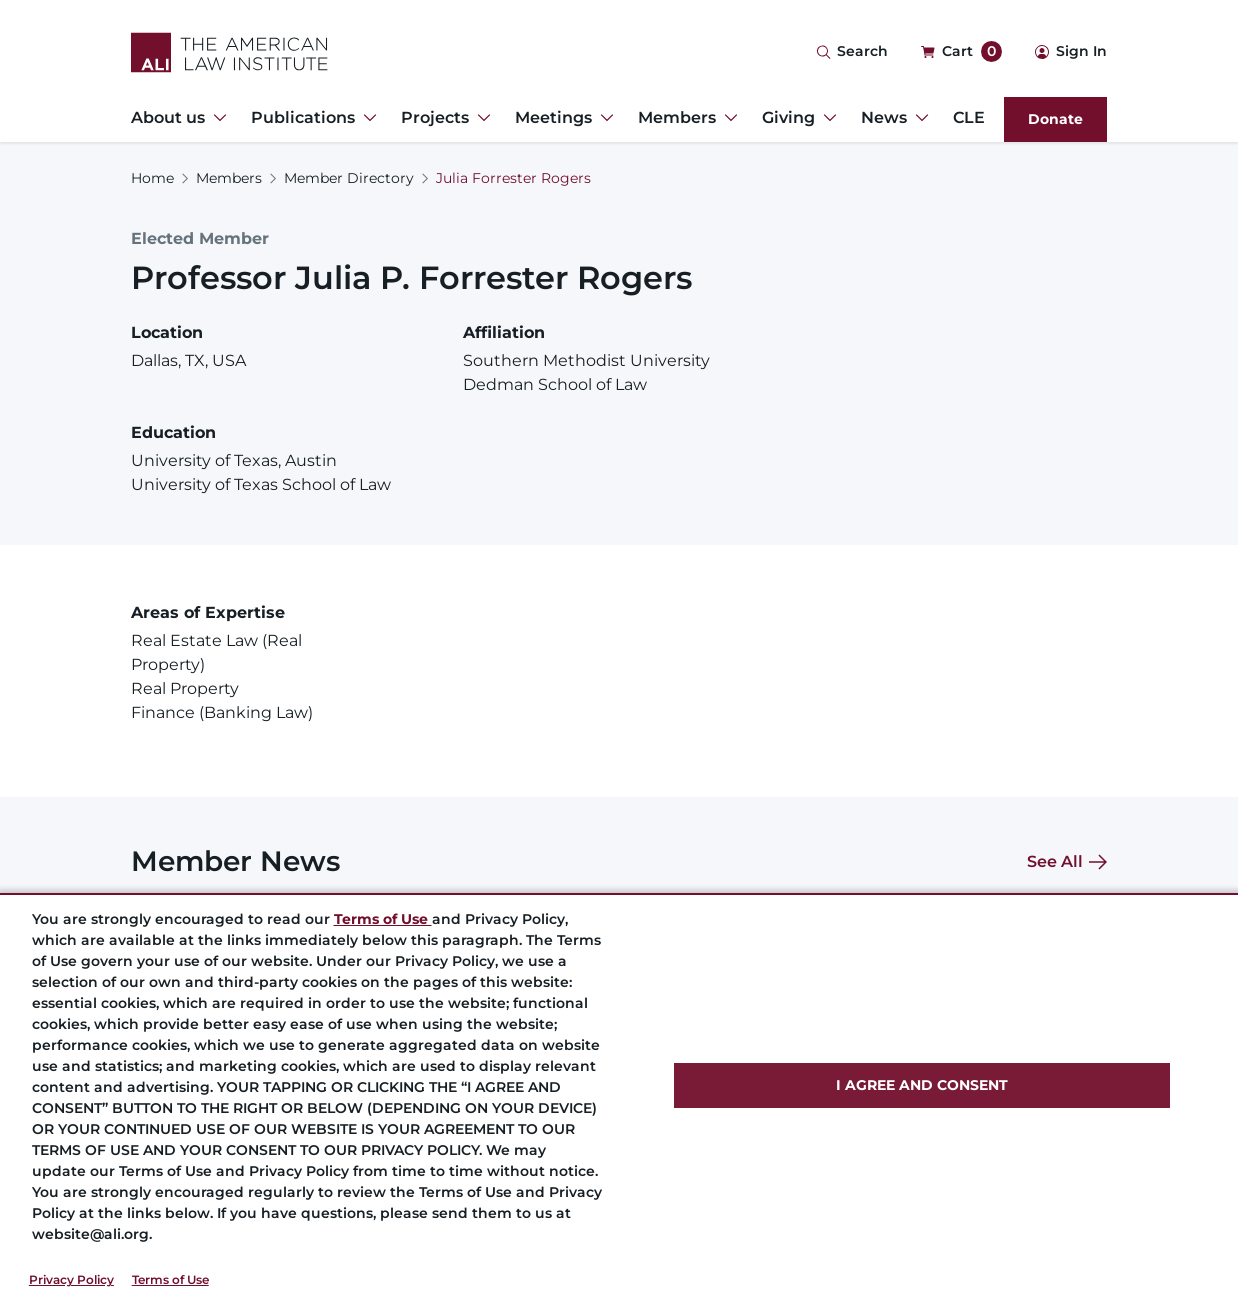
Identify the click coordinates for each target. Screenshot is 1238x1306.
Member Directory (349, 178)
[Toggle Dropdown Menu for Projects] (480, 118)
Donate (1055, 119)
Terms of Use (170, 1279)
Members (229, 178)
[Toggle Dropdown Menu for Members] (727, 118)
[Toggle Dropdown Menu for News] (918, 118)
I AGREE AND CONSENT (922, 1085)
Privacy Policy (71, 1279)
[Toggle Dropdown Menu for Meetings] (603, 118)
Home (152, 178)
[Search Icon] (852, 52)
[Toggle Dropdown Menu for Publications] (366, 118)
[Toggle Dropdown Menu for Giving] (826, 118)
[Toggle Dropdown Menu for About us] (216, 118)
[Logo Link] (229, 52)
